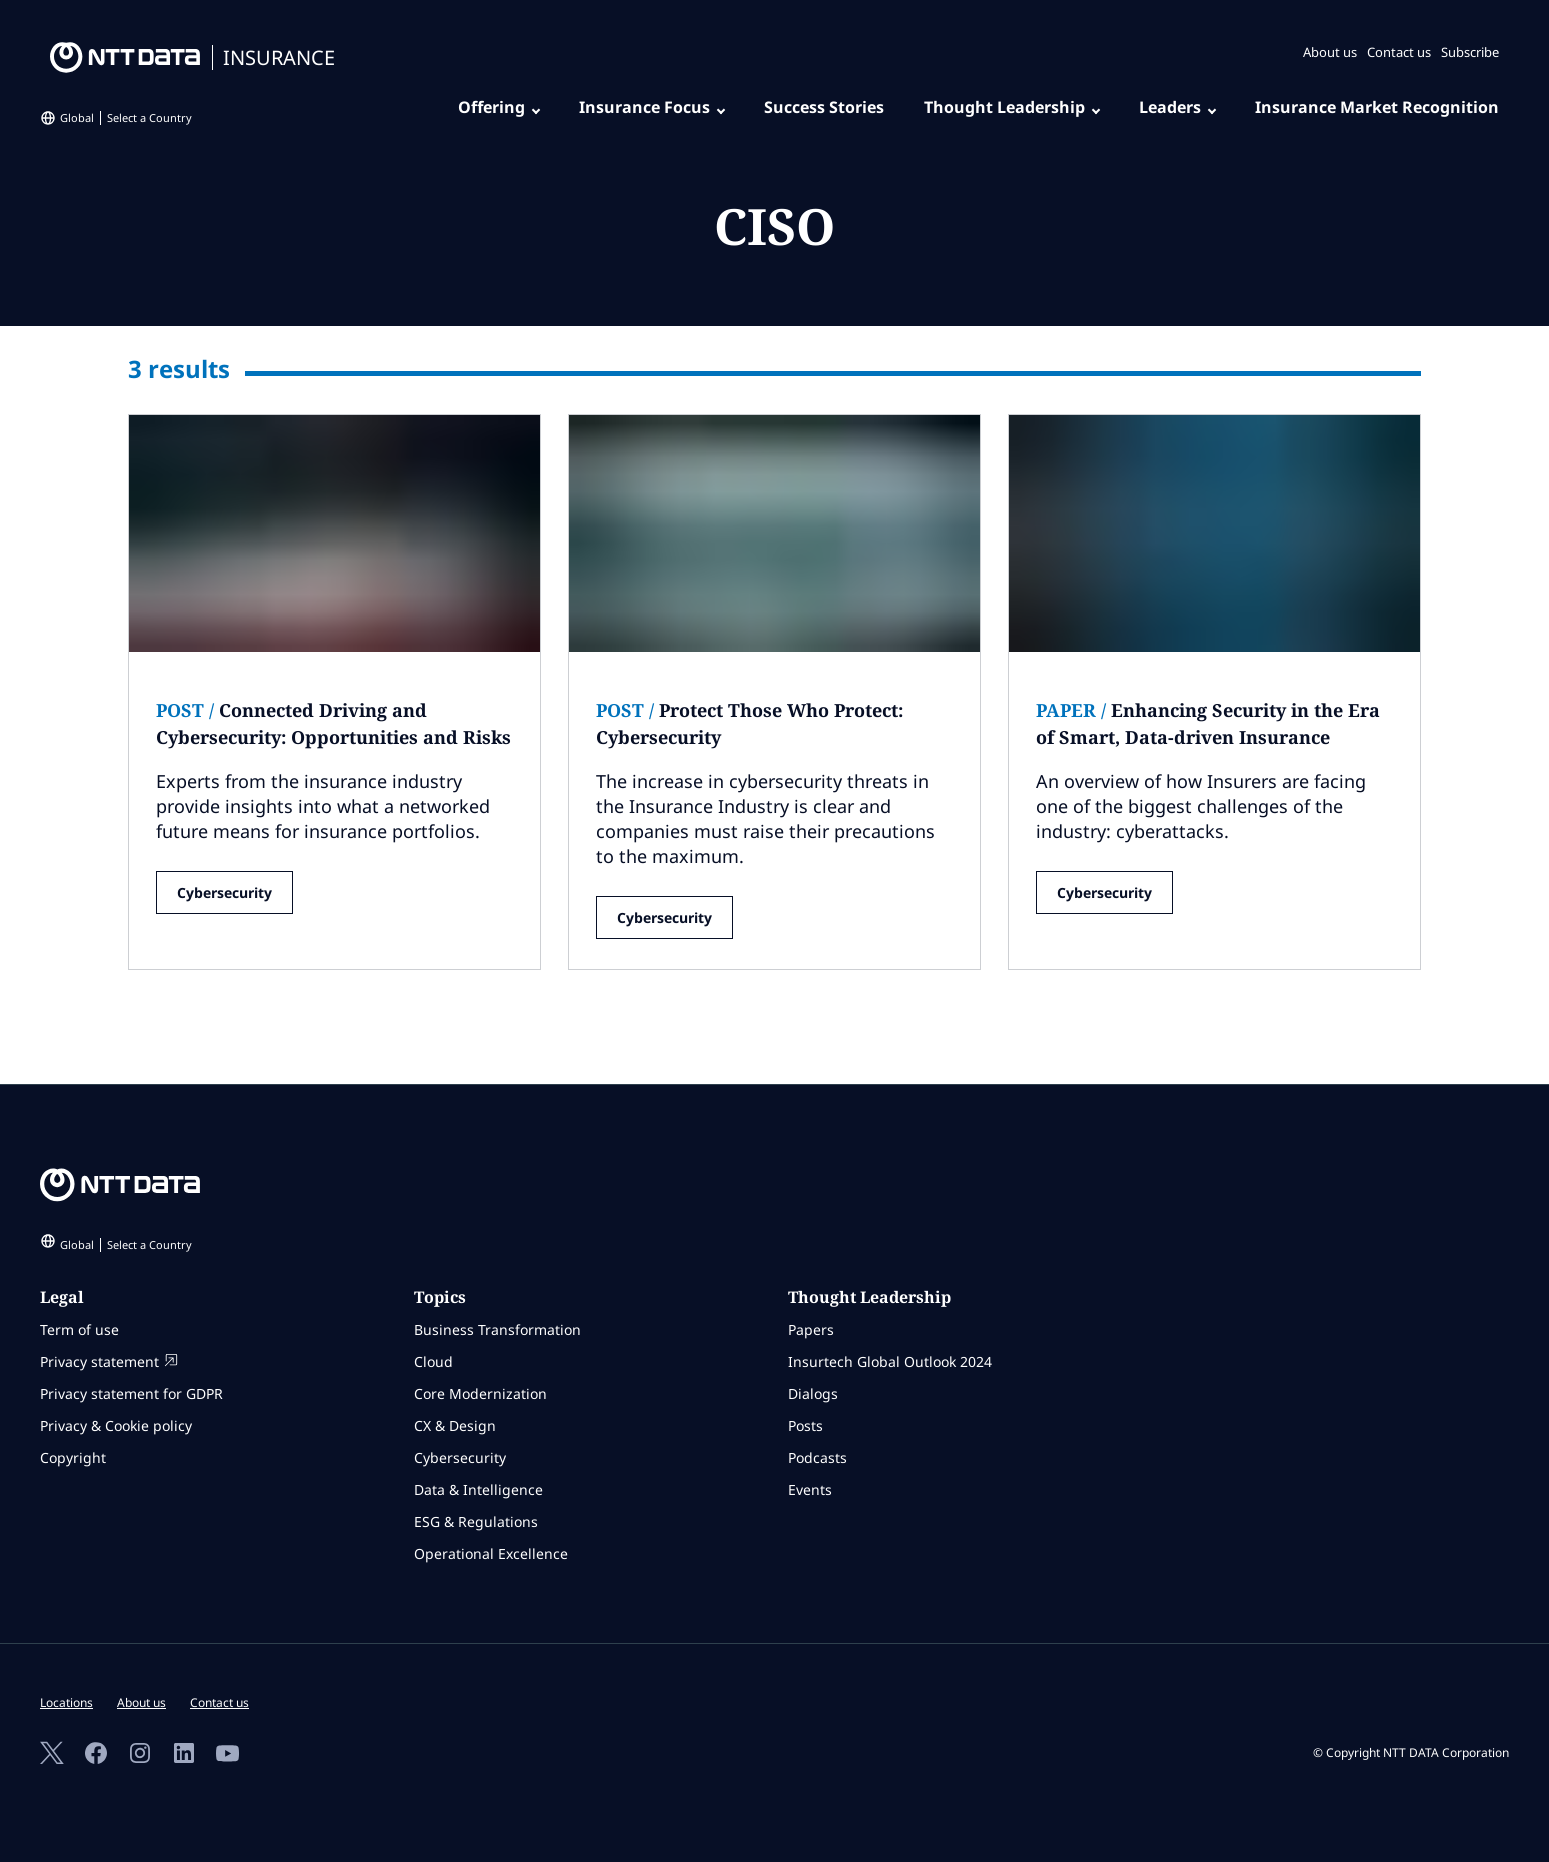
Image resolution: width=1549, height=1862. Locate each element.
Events (810, 1489)
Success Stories (824, 107)
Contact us (1399, 52)
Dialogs (813, 1393)
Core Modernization (480, 1393)
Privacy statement (109, 1361)
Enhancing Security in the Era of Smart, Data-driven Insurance (1208, 723)
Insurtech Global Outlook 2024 (890, 1361)
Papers (811, 1329)
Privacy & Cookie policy (116, 1425)
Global (126, 117)
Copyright (73, 1457)
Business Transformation (497, 1329)
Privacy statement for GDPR (131, 1393)
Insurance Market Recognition (1377, 107)
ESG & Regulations (476, 1521)
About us (1330, 52)
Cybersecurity (224, 892)
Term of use (79, 1329)
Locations (66, 1702)
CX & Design (455, 1425)
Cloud (433, 1361)
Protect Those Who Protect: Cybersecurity (749, 723)
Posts (805, 1425)
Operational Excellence (491, 1553)
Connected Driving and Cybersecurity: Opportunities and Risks (333, 723)
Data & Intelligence (478, 1489)
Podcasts (817, 1457)
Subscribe (1470, 52)
